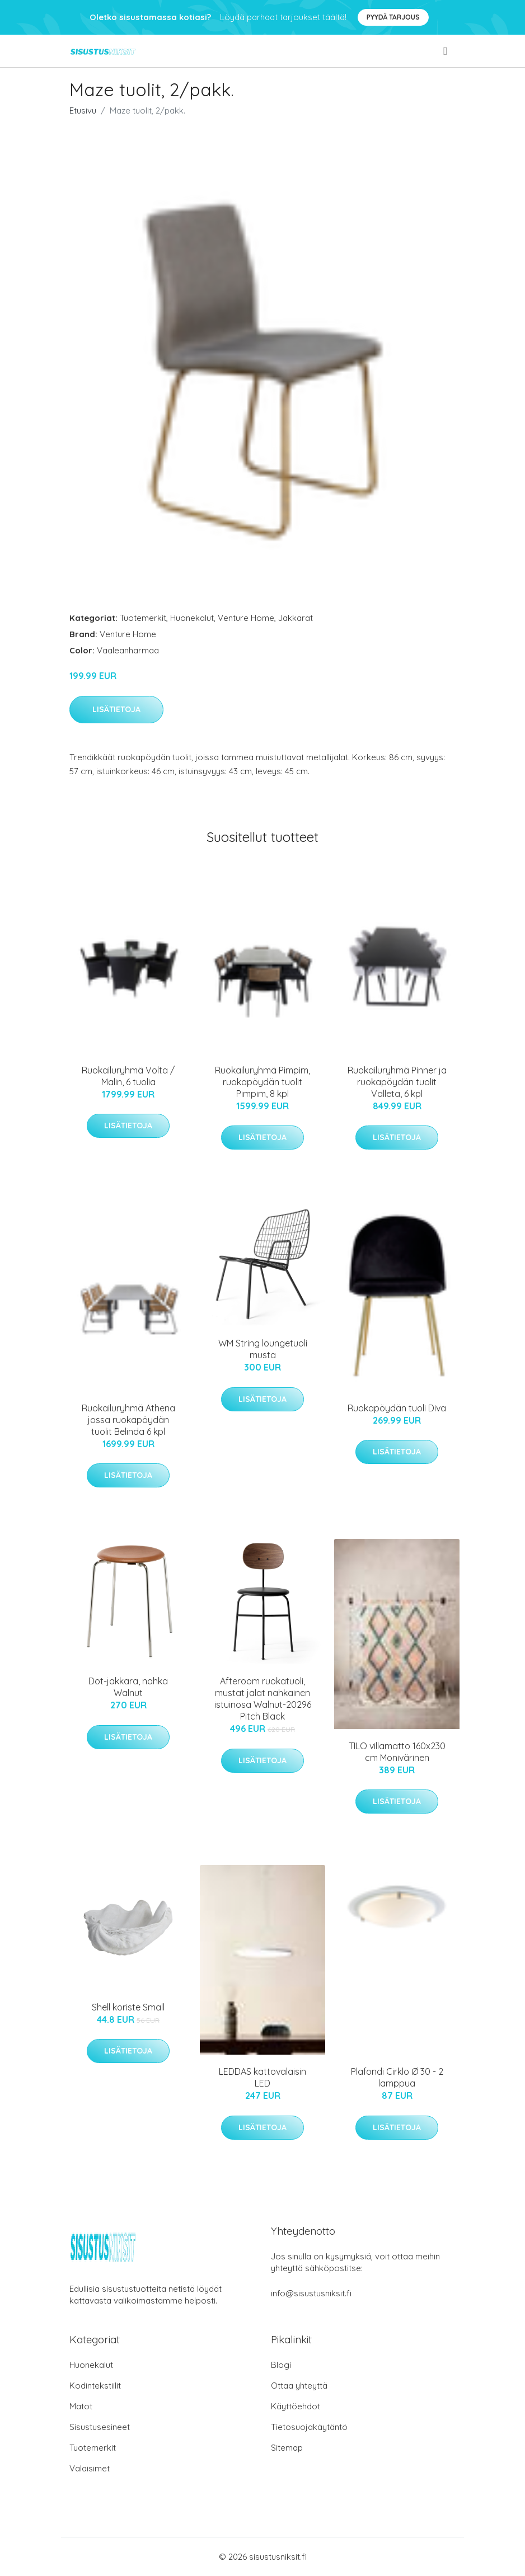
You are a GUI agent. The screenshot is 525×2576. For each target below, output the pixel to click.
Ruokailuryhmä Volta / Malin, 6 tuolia (128, 1076)
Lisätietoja (116, 709)
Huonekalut (192, 618)
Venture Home (246, 618)
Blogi (281, 2365)
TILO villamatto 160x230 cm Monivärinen (397, 1751)
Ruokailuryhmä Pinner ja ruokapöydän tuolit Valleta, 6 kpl (397, 1082)
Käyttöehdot (295, 2406)
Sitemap (287, 2447)
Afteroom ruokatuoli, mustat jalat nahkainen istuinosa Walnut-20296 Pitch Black (262, 1698)
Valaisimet (89, 2468)
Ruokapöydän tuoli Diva (397, 1408)
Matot (80, 2406)
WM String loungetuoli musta (262, 1349)
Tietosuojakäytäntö (309, 2427)
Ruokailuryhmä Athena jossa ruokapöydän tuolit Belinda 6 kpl (128, 1419)
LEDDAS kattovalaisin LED (262, 2077)
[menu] (446, 51)
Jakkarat (295, 618)
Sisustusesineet (99, 2427)
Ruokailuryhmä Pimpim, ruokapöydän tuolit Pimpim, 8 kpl (262, 1082)
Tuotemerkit (143, 618)
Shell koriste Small (128, 2007)
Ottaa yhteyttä (299, 2385)
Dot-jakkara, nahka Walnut (128, 1686)
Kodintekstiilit (95, 2385)
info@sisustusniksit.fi (311, 2293)
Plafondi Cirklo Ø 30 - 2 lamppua (397, 2077)
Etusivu (82, 110)
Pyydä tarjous (393, 17)
